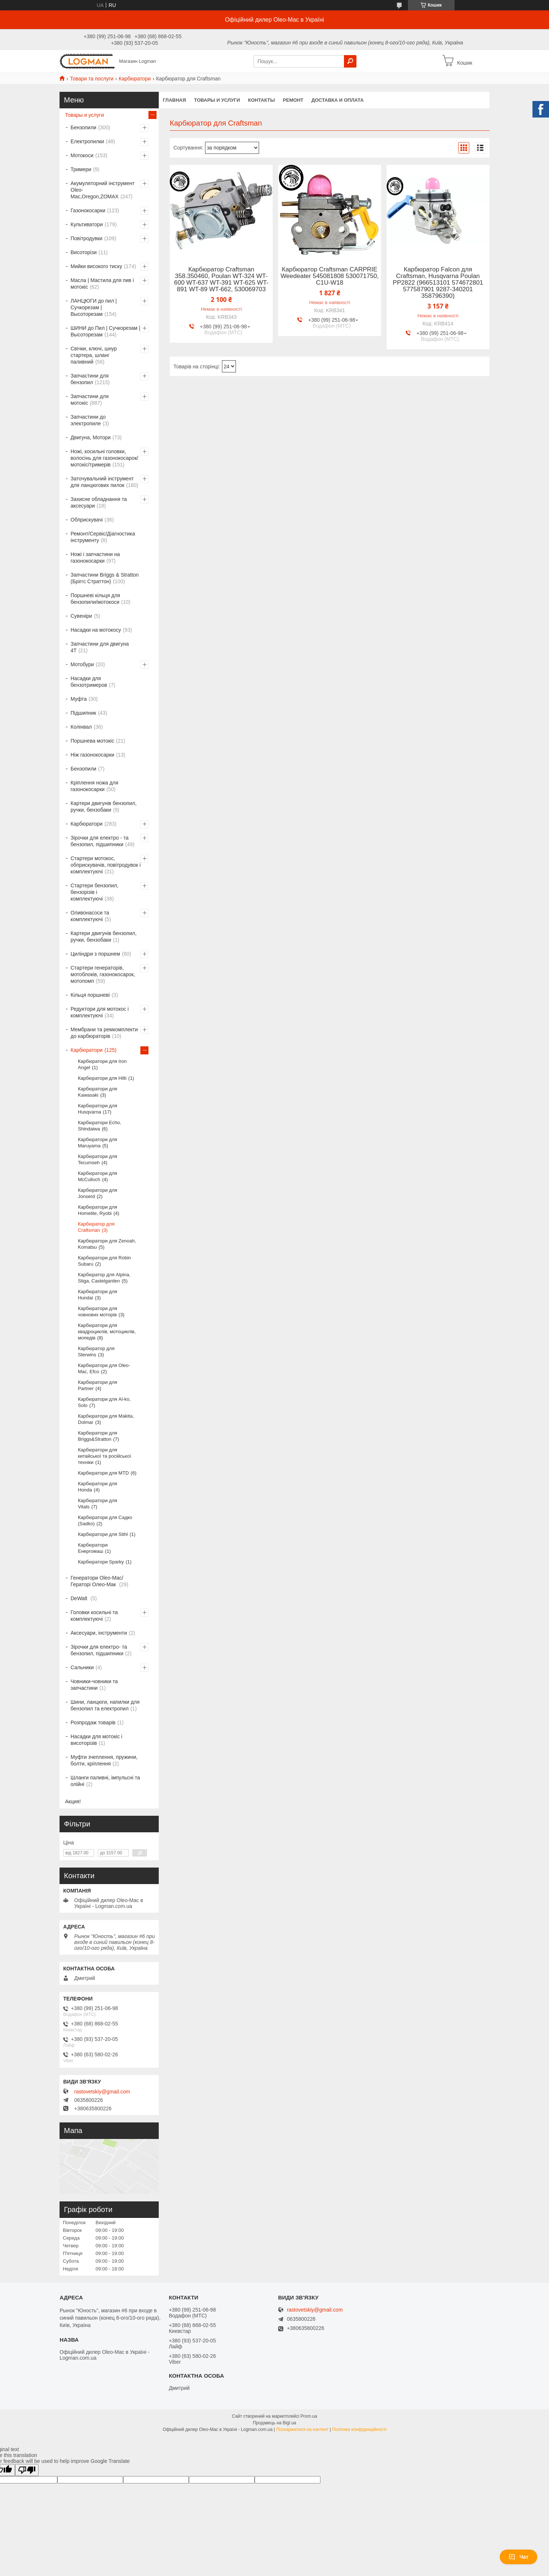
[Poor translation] (27, 2470)
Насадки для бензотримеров (89, 681)
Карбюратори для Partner (97, 1385)
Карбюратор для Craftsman (96, 1227)
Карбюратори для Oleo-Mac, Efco (104, 1368)
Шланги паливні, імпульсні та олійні (105, 1781)
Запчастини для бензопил (90, 379)
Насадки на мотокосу (96, 630)
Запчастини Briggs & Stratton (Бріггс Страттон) (105, 578)
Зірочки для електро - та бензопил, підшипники (100, 841)
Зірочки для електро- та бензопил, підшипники (99, 1650)
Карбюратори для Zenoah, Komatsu (107, 1244)
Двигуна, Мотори (91, 437)
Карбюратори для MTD (103, 1473)
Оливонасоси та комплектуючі (90, 916)
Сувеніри (81, 616)
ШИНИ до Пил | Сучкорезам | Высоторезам (105, 331)
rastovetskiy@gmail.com (102, 2092)
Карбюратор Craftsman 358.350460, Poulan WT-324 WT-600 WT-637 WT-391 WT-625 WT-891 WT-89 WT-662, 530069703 (221, 279)
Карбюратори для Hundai (97, 1294)
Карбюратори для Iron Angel (102, 1064)
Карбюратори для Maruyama (97, 1142)
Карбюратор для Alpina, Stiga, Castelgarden (104, 1278)
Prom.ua (309, 2416)
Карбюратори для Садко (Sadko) (105, 1520)
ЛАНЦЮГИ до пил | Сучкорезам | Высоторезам (94, 307)
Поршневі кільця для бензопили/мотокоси (95, 598)
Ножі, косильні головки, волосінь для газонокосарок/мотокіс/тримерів (104, 458)
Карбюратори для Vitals (97, 1503)
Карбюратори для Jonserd (97, 1193)
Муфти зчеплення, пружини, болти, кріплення (104, 1760)
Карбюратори (135, 79)
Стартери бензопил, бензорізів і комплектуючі (94, 892)
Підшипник (83, 713)
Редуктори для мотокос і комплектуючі (100, 1012)
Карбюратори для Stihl (103, 1534)
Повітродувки (87, 238)
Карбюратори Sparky (101, 1562)
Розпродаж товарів (93, 1722)
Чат (518, 2557)
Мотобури (82, 664)
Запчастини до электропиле (88, 420)
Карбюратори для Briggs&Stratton (97, 1436)
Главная (174, 100)
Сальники (82, 1667)
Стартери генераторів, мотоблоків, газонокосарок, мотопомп (103, 974)
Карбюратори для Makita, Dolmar (106, 1419)
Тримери (81, 169)
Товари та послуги (91, 79)
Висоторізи (84, 252)
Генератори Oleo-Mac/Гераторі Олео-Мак (97, 1581)
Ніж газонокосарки (92, 755)
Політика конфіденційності (359, 2429)
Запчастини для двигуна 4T (100, 647)
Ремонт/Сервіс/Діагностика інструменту (103, 537)
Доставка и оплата (337, 100)
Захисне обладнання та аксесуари (99, 502)
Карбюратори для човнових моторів (97, 1311)
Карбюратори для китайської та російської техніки (104, 1456)
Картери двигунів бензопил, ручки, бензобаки (104, 806)
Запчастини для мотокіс (90, 399)
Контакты (261, 100)
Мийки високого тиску (96, 266)
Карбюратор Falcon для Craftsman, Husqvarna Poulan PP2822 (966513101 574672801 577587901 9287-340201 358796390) (438, 282)
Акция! (73, 1801)
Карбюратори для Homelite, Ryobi (97, 1210)
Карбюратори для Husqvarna (97, 1109)
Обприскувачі (87, 520)
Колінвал (81, 727)
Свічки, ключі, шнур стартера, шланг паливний (94, 355)
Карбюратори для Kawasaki (97, 1092)
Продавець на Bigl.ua (274, 2422)
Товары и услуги (217, 100)
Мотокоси (82, 155)
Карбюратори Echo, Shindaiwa (99, 1126)
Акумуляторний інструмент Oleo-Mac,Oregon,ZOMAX (102, 189)
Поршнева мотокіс (92, 741)
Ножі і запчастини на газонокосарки (95, 557)
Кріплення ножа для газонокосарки (94, 786)
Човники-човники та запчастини (94, 1684)
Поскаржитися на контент (302, 2429)
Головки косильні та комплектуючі (94, 1615)
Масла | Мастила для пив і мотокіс (102, 283)
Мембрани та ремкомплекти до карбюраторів (104, 1033)
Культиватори (87, 224)
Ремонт (293, 100)
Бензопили (83, 127)
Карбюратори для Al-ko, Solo (104, 1402)
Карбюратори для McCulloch (97, 1176)
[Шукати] (350, 61)
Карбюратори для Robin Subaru (104, 1261)
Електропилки (87, 141)
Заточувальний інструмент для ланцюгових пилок (102, 482)
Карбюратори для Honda (97, 1487)
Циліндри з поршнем (95, 954)
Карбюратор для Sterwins (96, 1351)
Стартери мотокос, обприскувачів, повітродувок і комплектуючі (106, 864)
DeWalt (80, 1598)
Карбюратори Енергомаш (93, 1548)
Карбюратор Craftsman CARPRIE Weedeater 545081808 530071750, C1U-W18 (329, 276)
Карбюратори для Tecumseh (97, 1159)
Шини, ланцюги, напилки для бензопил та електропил (105, 1705)
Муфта (79, 699)
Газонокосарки (88, 210)
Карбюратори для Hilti (102, 1078)
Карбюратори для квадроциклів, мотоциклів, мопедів (107, 1332)
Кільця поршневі (90, 995)
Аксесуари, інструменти (99, 1633)
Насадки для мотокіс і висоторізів (96, 1739)
